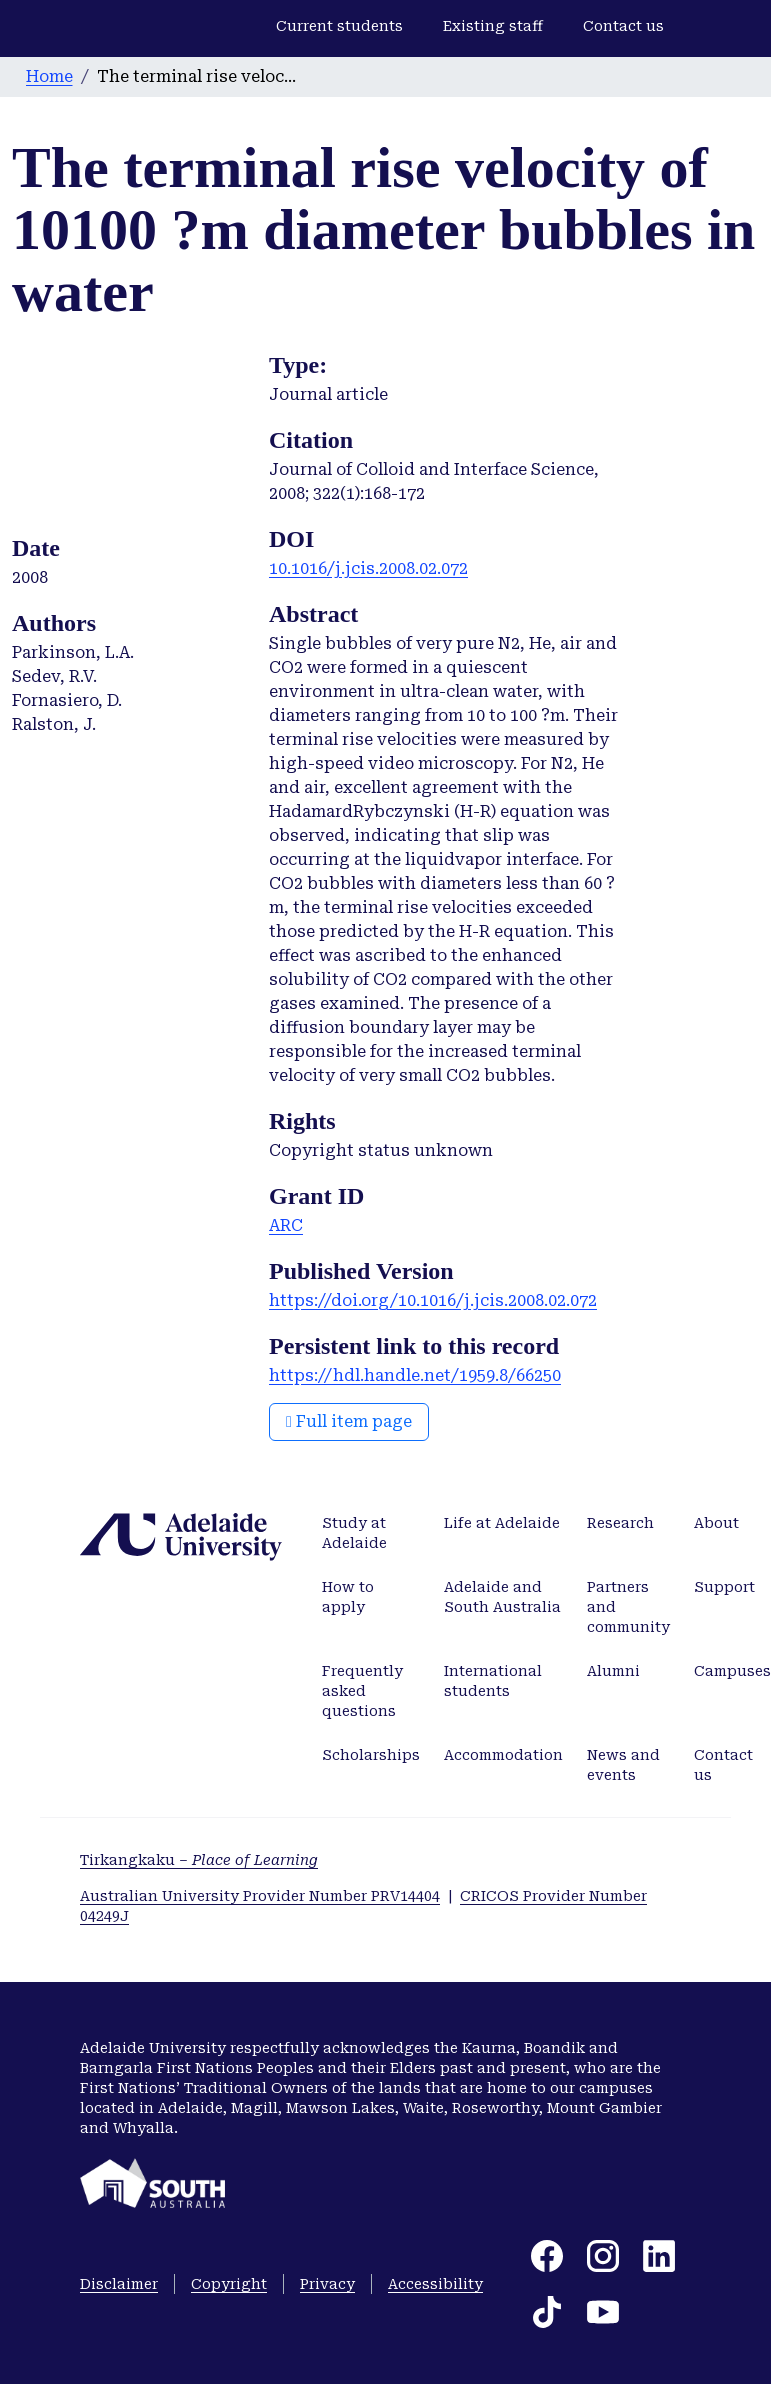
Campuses (732, 1671)
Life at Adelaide (502, 1523)
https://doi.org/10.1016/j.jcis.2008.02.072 (433, 1300)
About (716, 1523)
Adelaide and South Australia (502, 1597)
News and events (623, 1765)
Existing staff (493, 26)
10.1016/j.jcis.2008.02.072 (368, 568)
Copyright (229, 2284)
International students (493, 1681)
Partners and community (628, 1607)
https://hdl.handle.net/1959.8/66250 (415, 1375)
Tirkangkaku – (199, 1860)
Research (620, 1523)
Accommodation (503, 1755)
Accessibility (435, 2284)
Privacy (327, 2284)
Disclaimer (119, 2284)
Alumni (613, 1671)
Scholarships (371, 1755)
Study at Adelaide (354, 1533)
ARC (286, 1225)
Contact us (623, 26)
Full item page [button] (349, 1421)
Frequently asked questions (362, 1691)
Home (49, 76)
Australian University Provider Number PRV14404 (260, 1896)
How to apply (348, 1597)
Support (724, 1587)
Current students (339, 26)
